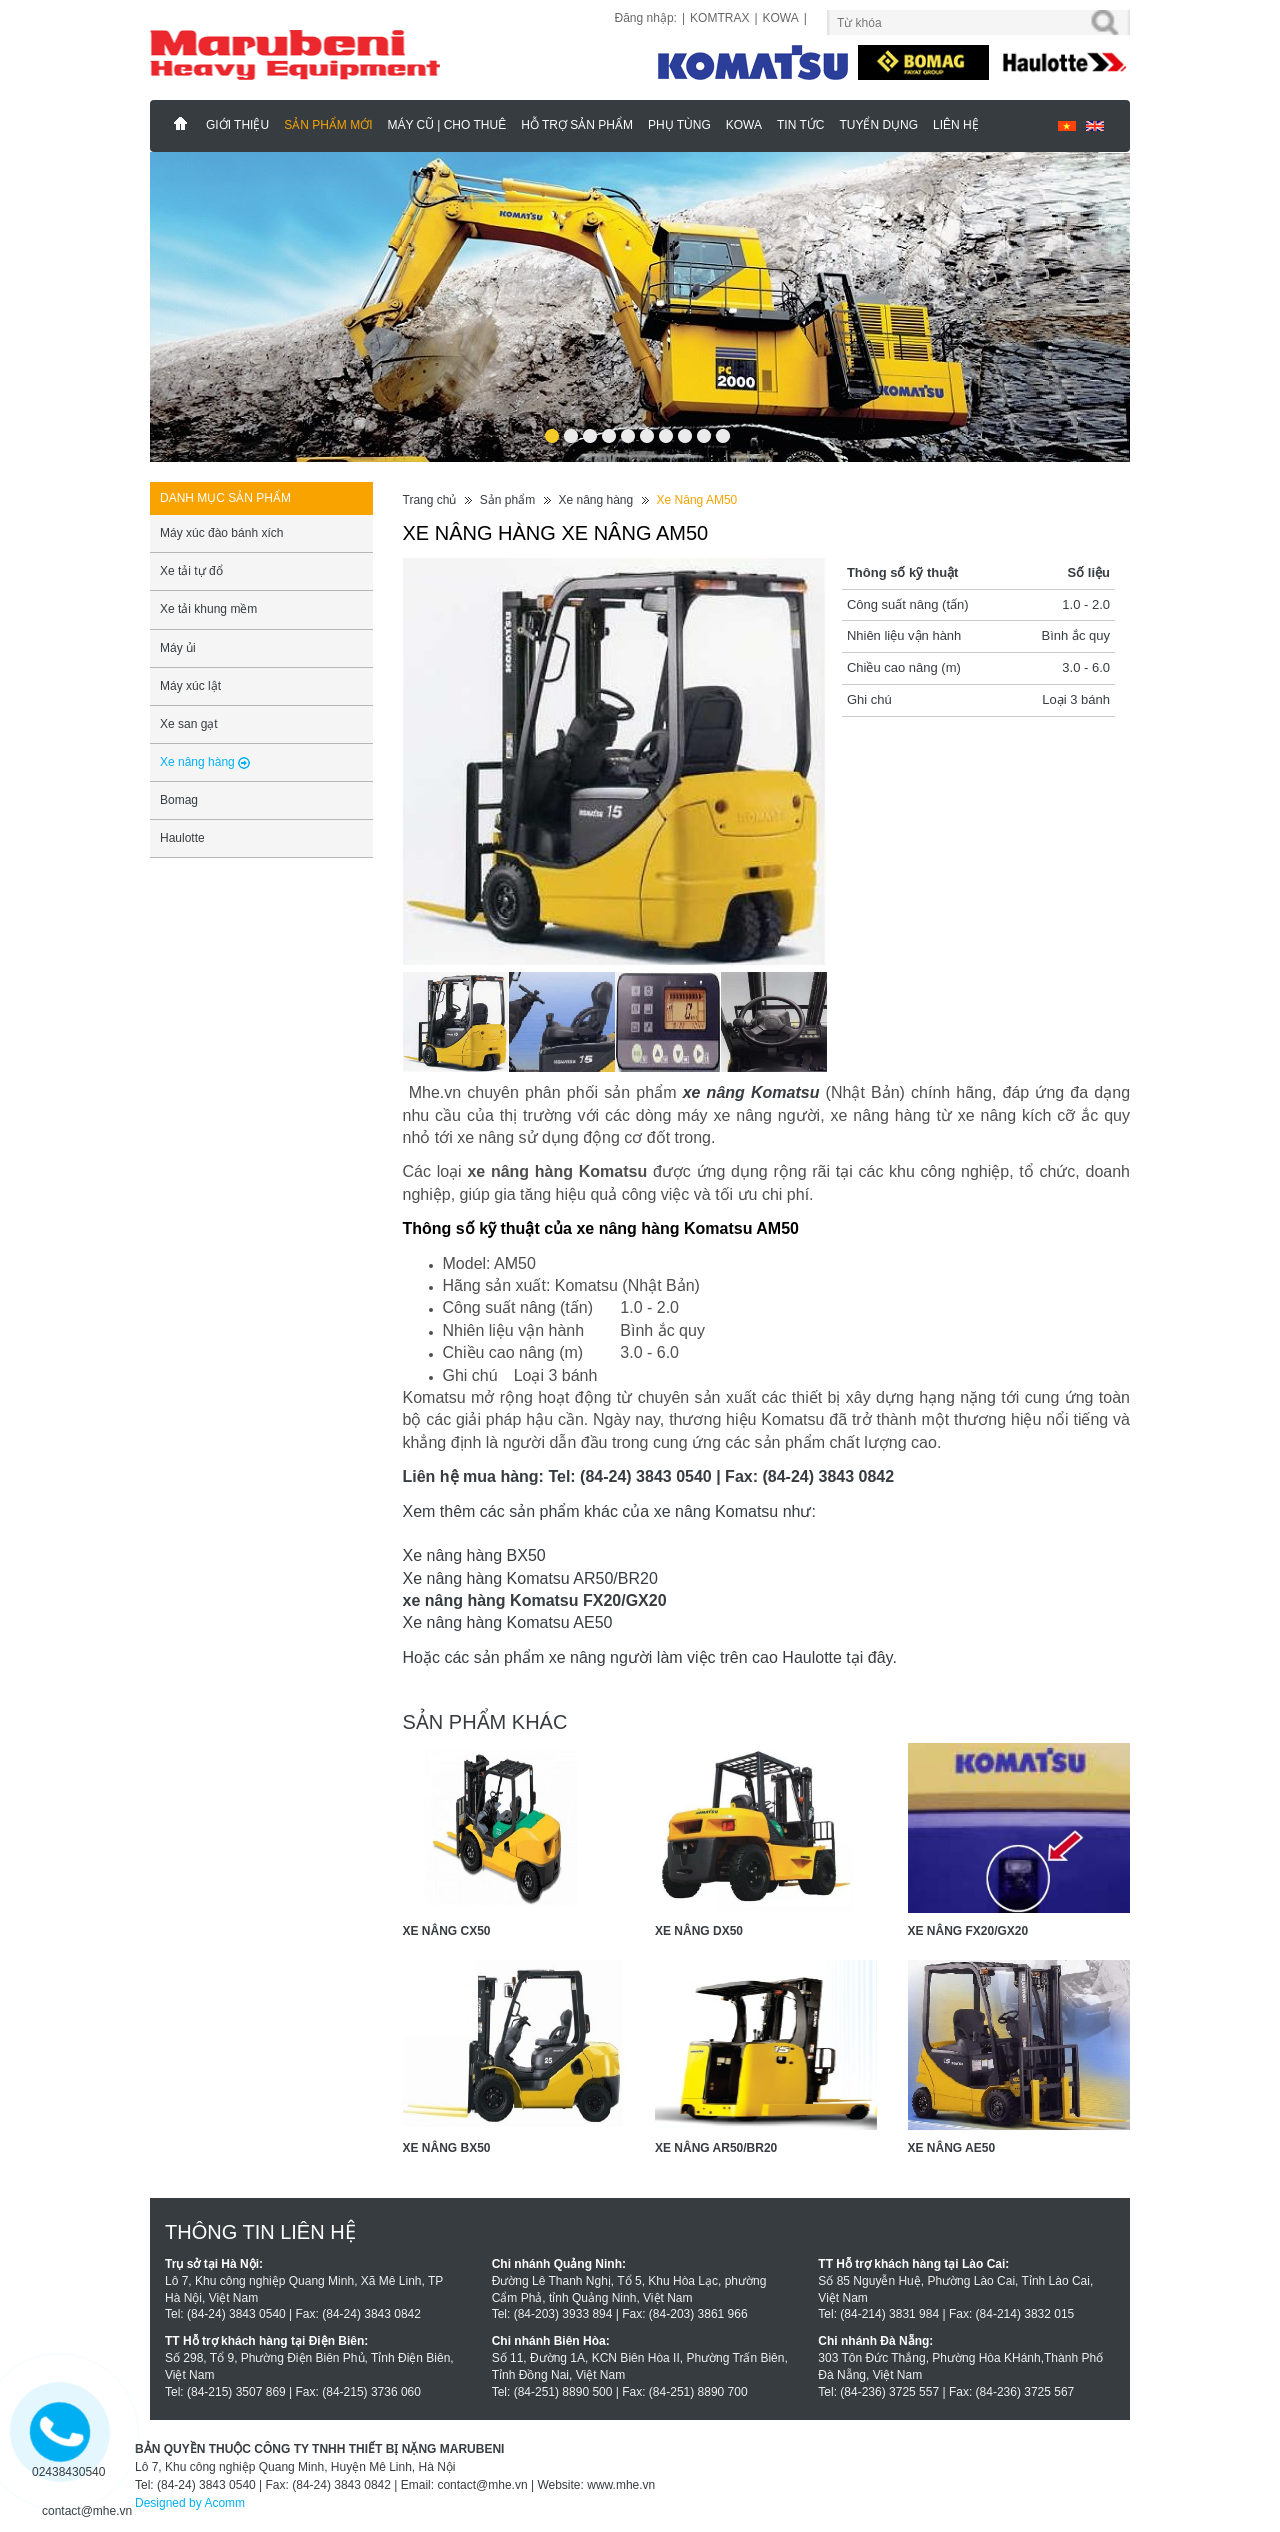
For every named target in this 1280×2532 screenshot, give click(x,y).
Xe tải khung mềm (208, 609)
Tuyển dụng (878, 125)
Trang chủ (430, 500)
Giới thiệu (237, 125)
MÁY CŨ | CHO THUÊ (446, 125)
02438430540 (68, 2472)
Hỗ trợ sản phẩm (577, 125)
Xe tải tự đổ (191, 571)
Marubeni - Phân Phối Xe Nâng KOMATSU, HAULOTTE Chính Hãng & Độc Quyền (181, 124)
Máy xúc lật (190, 686)
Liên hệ (956, 125)
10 (722, 429)
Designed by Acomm (190, 2503)
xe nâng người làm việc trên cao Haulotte (695, 1657)
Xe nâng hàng (595, 500)
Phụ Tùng (679, 125)
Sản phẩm (507, 500)
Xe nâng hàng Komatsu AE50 (508, 1622)
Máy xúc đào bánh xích (221, 533)
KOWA (781, 18)
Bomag (179, 800)
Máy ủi (178, 648)
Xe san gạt (189, 724)
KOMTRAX (719, 18)
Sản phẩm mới (328, 125)
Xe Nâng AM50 (697, 500)
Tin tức (800, 125)
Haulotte (182, 838)
